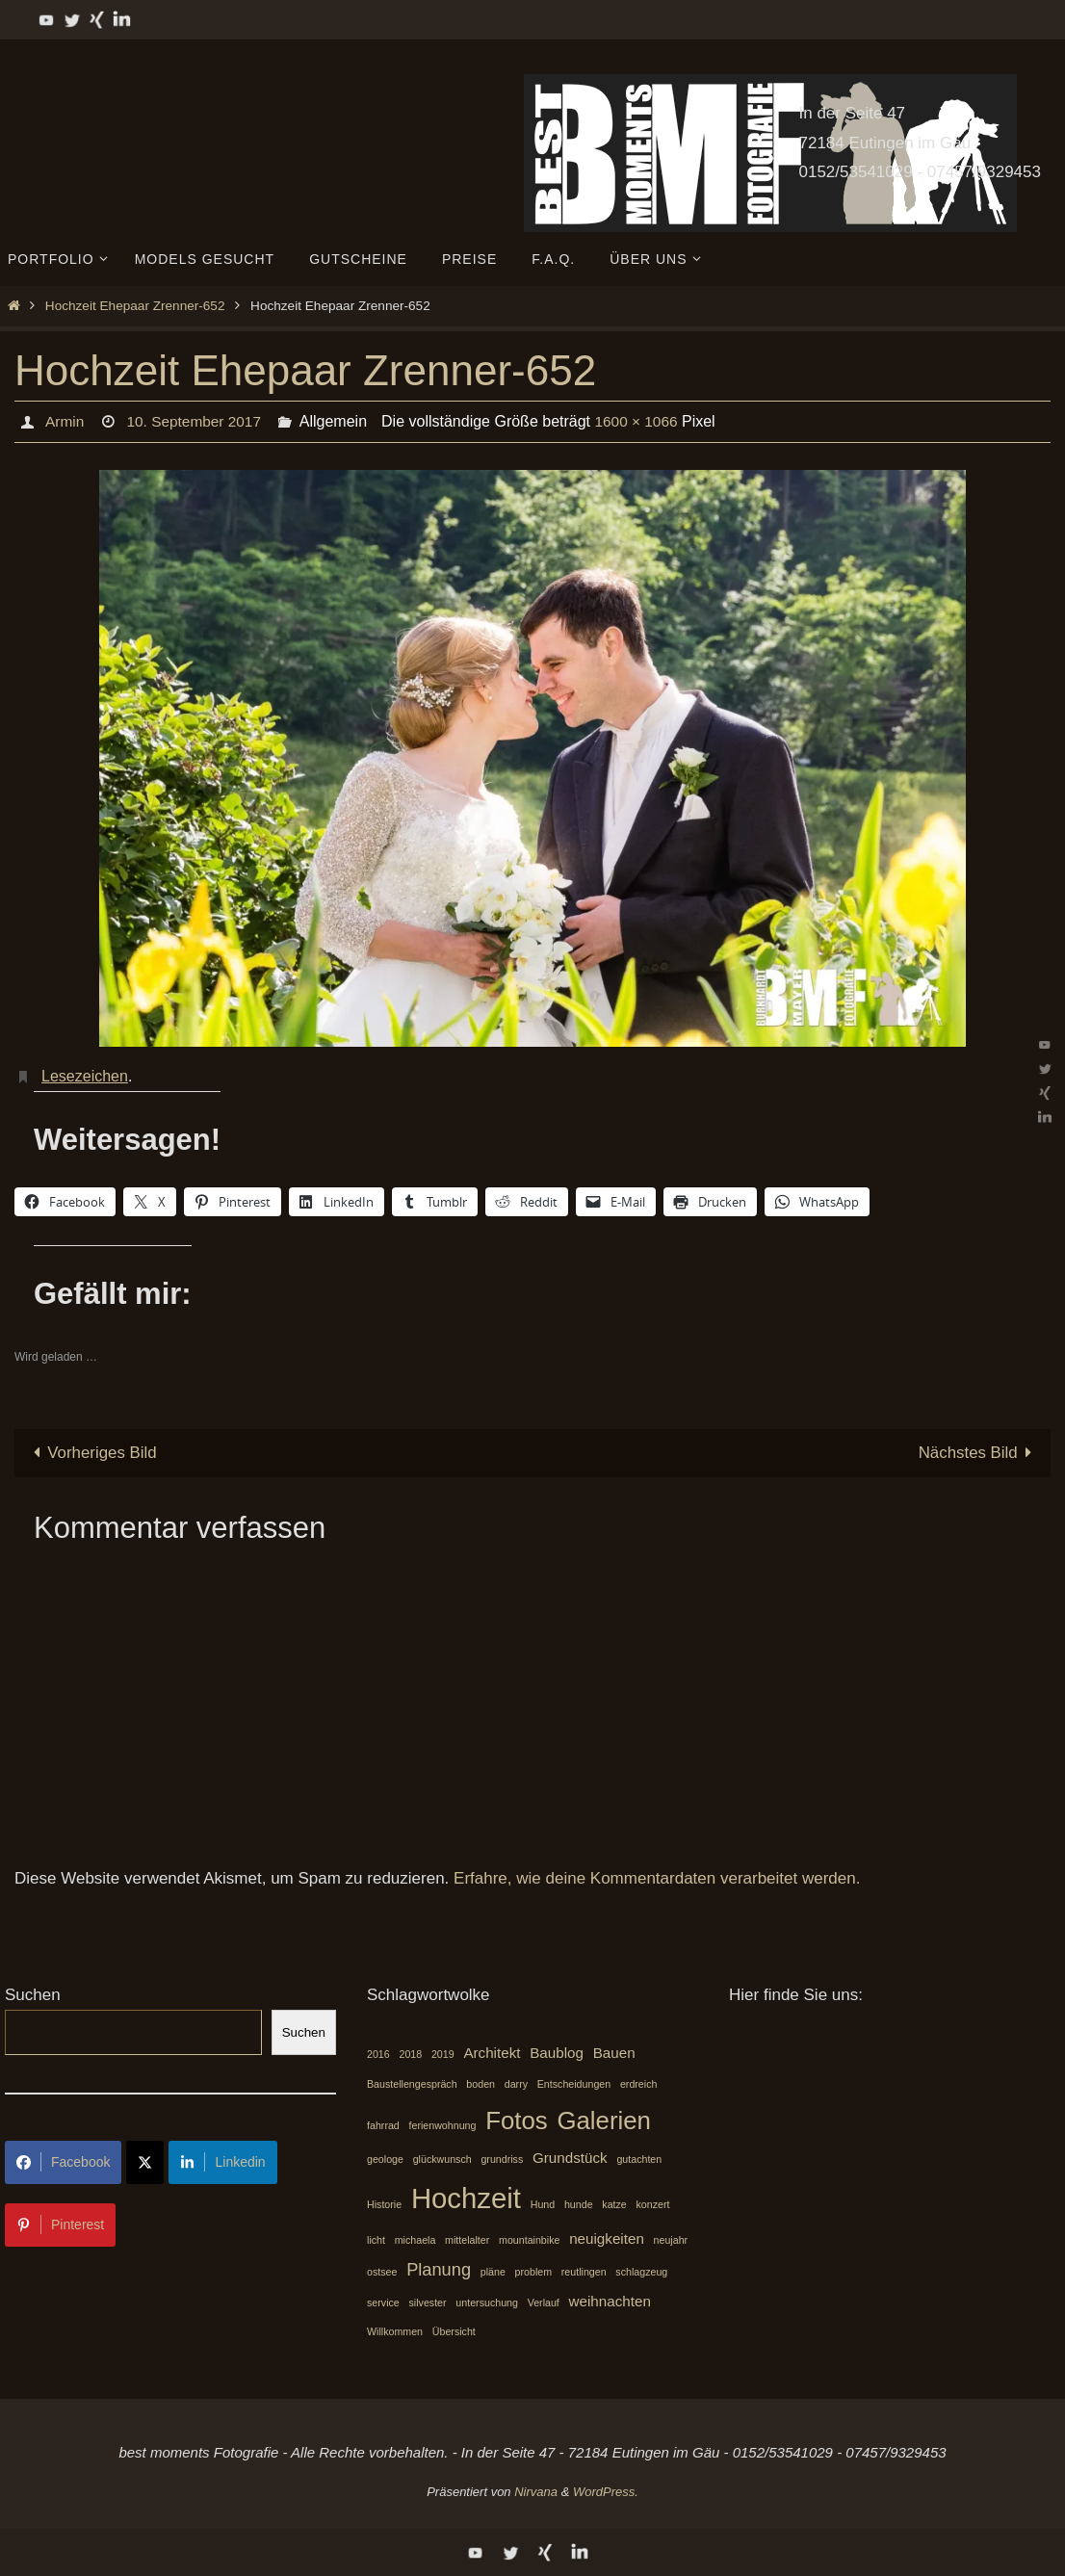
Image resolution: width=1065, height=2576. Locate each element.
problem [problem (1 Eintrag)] (534, 2271)
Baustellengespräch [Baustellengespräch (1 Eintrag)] (412, 2084)
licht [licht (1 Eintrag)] (376, 2241)
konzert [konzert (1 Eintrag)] (653, 2204)
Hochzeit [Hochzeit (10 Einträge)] (466, 2198)
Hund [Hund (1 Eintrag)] (543, 2204)
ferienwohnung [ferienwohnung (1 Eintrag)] (443, 2125)
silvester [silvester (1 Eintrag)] (428, 2302)
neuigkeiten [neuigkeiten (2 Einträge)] (606, 2239)
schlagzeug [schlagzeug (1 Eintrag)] (641, 2271)
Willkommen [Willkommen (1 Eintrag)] (395, 2332)
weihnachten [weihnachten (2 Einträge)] (610, 2301)
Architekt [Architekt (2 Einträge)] (491, 2053)
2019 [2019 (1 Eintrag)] (443, 2055)
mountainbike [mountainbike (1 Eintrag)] (529, 2241)
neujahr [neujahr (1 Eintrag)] (671, 2241)
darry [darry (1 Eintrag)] (516, 2084)
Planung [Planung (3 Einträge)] (438, 2269)
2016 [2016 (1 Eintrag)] (378, 2055)
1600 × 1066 (644, 421)
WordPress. (605, 2492)
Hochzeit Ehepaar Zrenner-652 (135, 306)
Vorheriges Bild (91, 1453)
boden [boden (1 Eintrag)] (480, 2084)
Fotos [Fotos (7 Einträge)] (516, 2120)
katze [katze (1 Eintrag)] (614, 2204)
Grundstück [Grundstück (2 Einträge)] (570, 2157)
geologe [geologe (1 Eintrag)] (385, 2159)
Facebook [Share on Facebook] (63, 2162)
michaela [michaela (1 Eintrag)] (415, 2241)
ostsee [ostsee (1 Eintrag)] (382, 2271)
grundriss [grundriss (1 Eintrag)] (502, 2159)
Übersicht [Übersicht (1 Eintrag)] (454, 2332)
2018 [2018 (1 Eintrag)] (410, 2055)
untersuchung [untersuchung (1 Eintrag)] (486, 2302)
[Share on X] (145, 2162)
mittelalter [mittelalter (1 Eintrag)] (467, 2241)
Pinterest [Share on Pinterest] (60, 2224)
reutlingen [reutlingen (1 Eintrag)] (584, 2271)
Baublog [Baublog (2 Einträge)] (557, 2053)
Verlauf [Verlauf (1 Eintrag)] (543, 2302)
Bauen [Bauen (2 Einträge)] (614, 2053)
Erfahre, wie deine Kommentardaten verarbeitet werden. (657, 1879)
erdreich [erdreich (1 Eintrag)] (639, 2084)
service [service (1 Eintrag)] (383, 2302)
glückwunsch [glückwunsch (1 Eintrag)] (442, 2159)
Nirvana (536, 2492)
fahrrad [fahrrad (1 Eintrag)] (383, 2125)
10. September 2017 (197, 421)
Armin (64, 421)
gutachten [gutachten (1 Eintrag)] (639, 2159)
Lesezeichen (84, 1076)
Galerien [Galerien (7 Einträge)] (604, 2120)
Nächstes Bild (979, 1453)
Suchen (33, 1995)
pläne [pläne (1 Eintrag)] (493, 2271)
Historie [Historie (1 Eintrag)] (384, 2204)
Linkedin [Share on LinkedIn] (222, 2162)
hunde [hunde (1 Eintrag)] (578, 2204)
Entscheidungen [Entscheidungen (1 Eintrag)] (573, 2084)
